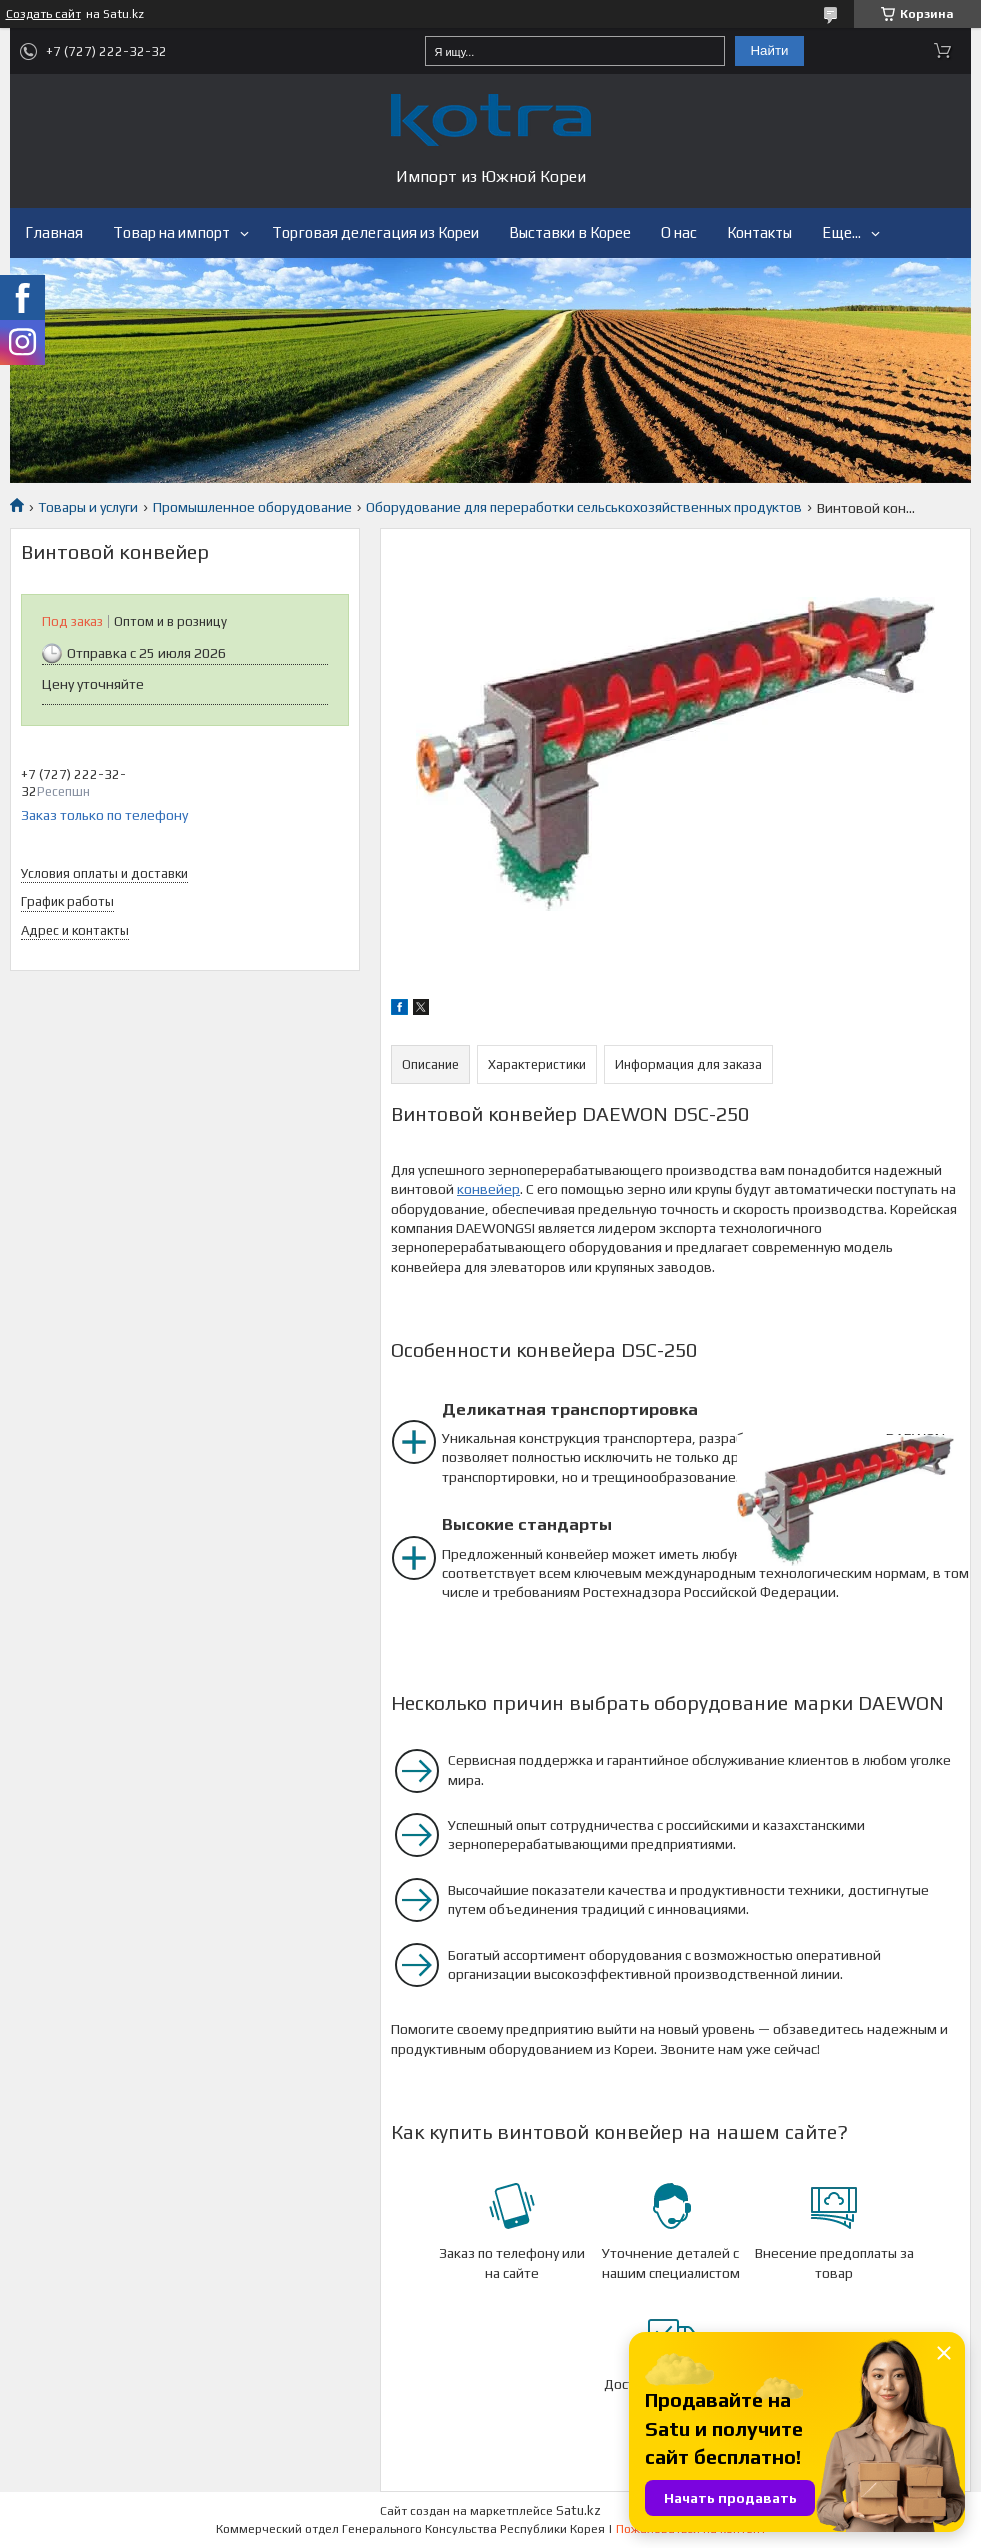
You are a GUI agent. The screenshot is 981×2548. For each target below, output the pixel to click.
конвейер (488, 1189)
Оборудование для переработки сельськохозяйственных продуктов (584, 507)
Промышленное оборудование (252, 507)
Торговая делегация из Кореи (375, 232)
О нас (679, 232)
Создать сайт (43, 14)
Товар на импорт (171, 232)
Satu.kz (578, 2510)
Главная (54, 232)
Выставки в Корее (570, 232)
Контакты (759, 232)
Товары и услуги (88, 507)
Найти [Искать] (769, 50)
